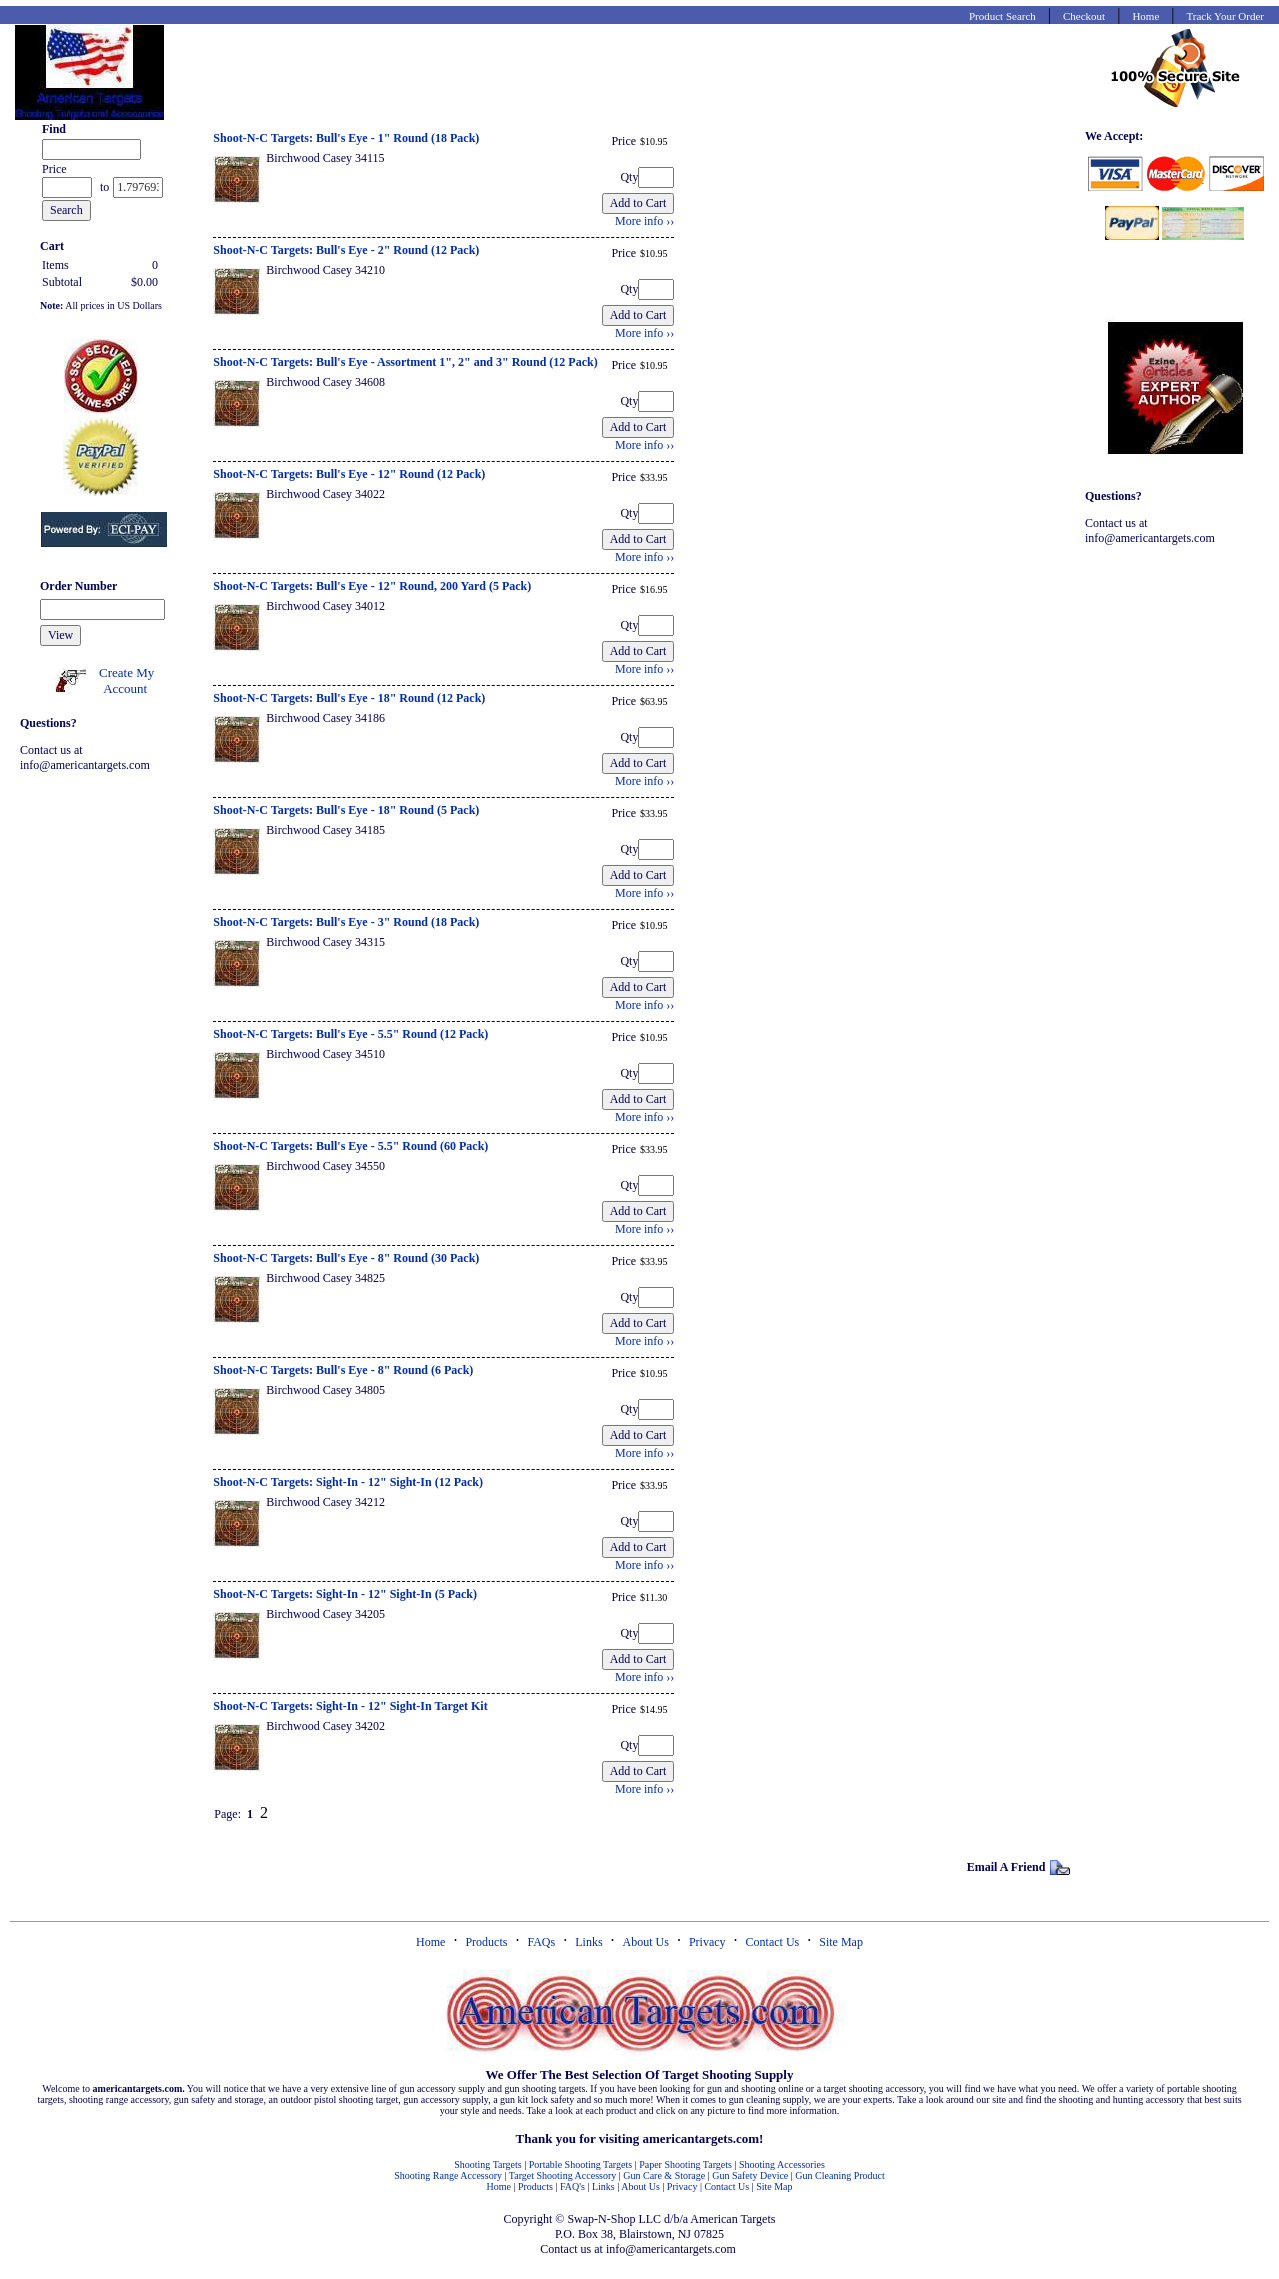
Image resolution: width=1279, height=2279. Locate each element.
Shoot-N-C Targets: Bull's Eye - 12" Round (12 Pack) (349, 474)
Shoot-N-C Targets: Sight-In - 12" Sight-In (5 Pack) (345, 1594)
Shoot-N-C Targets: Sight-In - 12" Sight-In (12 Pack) (348, 1482)
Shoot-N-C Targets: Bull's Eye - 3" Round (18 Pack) (346, 922)
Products (486, 1942)
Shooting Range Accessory (448, 2175)
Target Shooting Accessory (562, 2175)
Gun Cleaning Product (839, 2175)
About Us (646, 1942)
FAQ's (572, 2186)
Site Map (841, 1942)
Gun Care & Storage (664, 2175)
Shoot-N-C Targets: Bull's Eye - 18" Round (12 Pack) (349, 698)
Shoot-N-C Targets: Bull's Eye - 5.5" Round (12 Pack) (350, 1034)
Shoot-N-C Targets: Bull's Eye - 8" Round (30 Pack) (346, 1258)
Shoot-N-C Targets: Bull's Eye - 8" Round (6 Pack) (343, 1370)
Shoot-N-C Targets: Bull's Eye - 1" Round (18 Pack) (346, 138)
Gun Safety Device (750, 2175)
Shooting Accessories (782, 2164)
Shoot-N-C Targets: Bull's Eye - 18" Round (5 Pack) (346, 810)
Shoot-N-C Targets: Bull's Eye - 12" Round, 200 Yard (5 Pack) (372, 586)
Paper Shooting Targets (685, 2164)
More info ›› (644, 221)
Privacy (707, 1942)
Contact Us (773, 1942)
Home (430, 1942)
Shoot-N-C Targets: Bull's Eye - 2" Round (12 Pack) (346, 250)
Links (588, 1942)
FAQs (541, 1942)
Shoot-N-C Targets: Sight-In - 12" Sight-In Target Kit (350, 1706)
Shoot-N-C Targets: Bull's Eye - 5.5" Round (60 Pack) (350, 1146)
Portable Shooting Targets (580, 2164)
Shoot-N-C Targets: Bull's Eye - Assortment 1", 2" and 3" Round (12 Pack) (405, 362)
